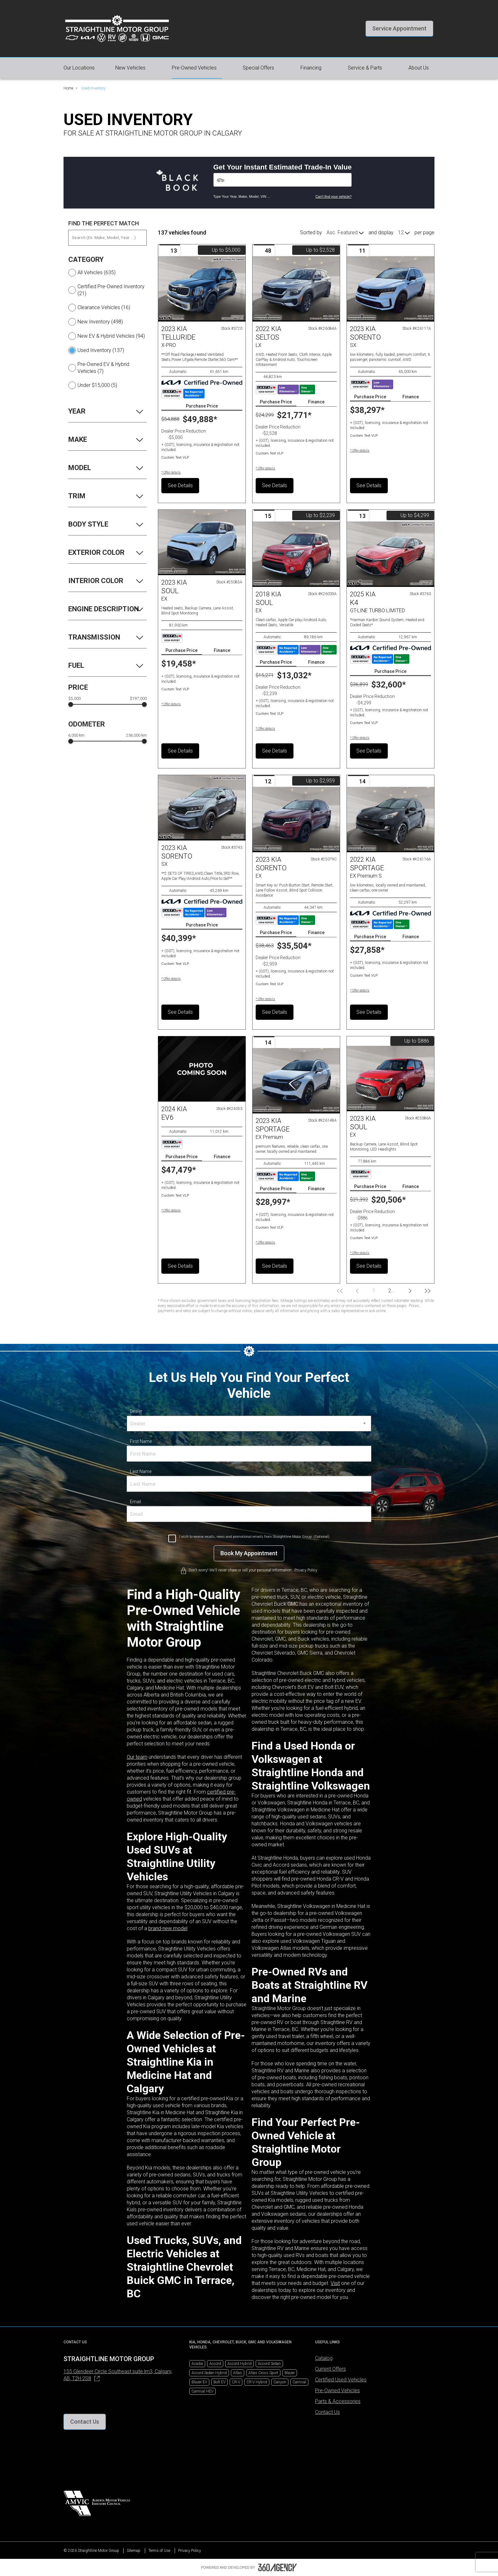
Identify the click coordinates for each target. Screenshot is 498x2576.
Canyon (279, 2382)
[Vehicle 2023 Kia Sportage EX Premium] (296, 1080)
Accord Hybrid (239, 2363)
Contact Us (327, 2412)
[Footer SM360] (277, 2567)
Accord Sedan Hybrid (209, 2373)
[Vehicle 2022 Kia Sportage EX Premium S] (390, 819)
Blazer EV (199, 2382)
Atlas (237, 2373)
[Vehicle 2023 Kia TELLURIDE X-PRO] (202, 289)
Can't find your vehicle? (333, 196)
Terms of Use (159, 2550)
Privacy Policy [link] (305, 1570)
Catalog (324, 2358)
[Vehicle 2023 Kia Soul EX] (202, 542)
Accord (215, 2363)
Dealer (136, 1411)
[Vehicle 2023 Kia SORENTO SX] (202, 807)
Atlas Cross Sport (263, 2373)
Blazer (290, 2373)
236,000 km (136, 735)
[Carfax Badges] (183, 393)
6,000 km (76, 735)
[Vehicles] (282, 180)
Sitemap (133, 2550)
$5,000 (74, 698)
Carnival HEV (202, 2391)
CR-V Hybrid (256, 2382)
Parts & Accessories (337, 2401)
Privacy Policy (189, 2550)
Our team (137, 1757)
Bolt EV (219, 2382)
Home (68, 88)
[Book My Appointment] (249, 1553)
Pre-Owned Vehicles (337, 2390)
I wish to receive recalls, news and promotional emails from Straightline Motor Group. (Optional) (254, 1537)
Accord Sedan (269, 2363)
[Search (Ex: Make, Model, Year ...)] (107, 238)
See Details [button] (180, 485)
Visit (335, 2283)
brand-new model (167, 1928)
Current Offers (330, 2369)
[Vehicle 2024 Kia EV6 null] (202, 1069)
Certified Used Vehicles (341, 2380)
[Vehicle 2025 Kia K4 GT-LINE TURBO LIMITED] (390, 554)
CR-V (236, 2382)
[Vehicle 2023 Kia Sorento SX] (390, 289)
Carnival (299, 2382)
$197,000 (138, 698)
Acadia (197, 2363)
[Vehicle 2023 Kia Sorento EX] (296, 819)
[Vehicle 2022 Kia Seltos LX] (296, 289)
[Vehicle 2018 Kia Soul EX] (296, 554)
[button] (399, 29)
